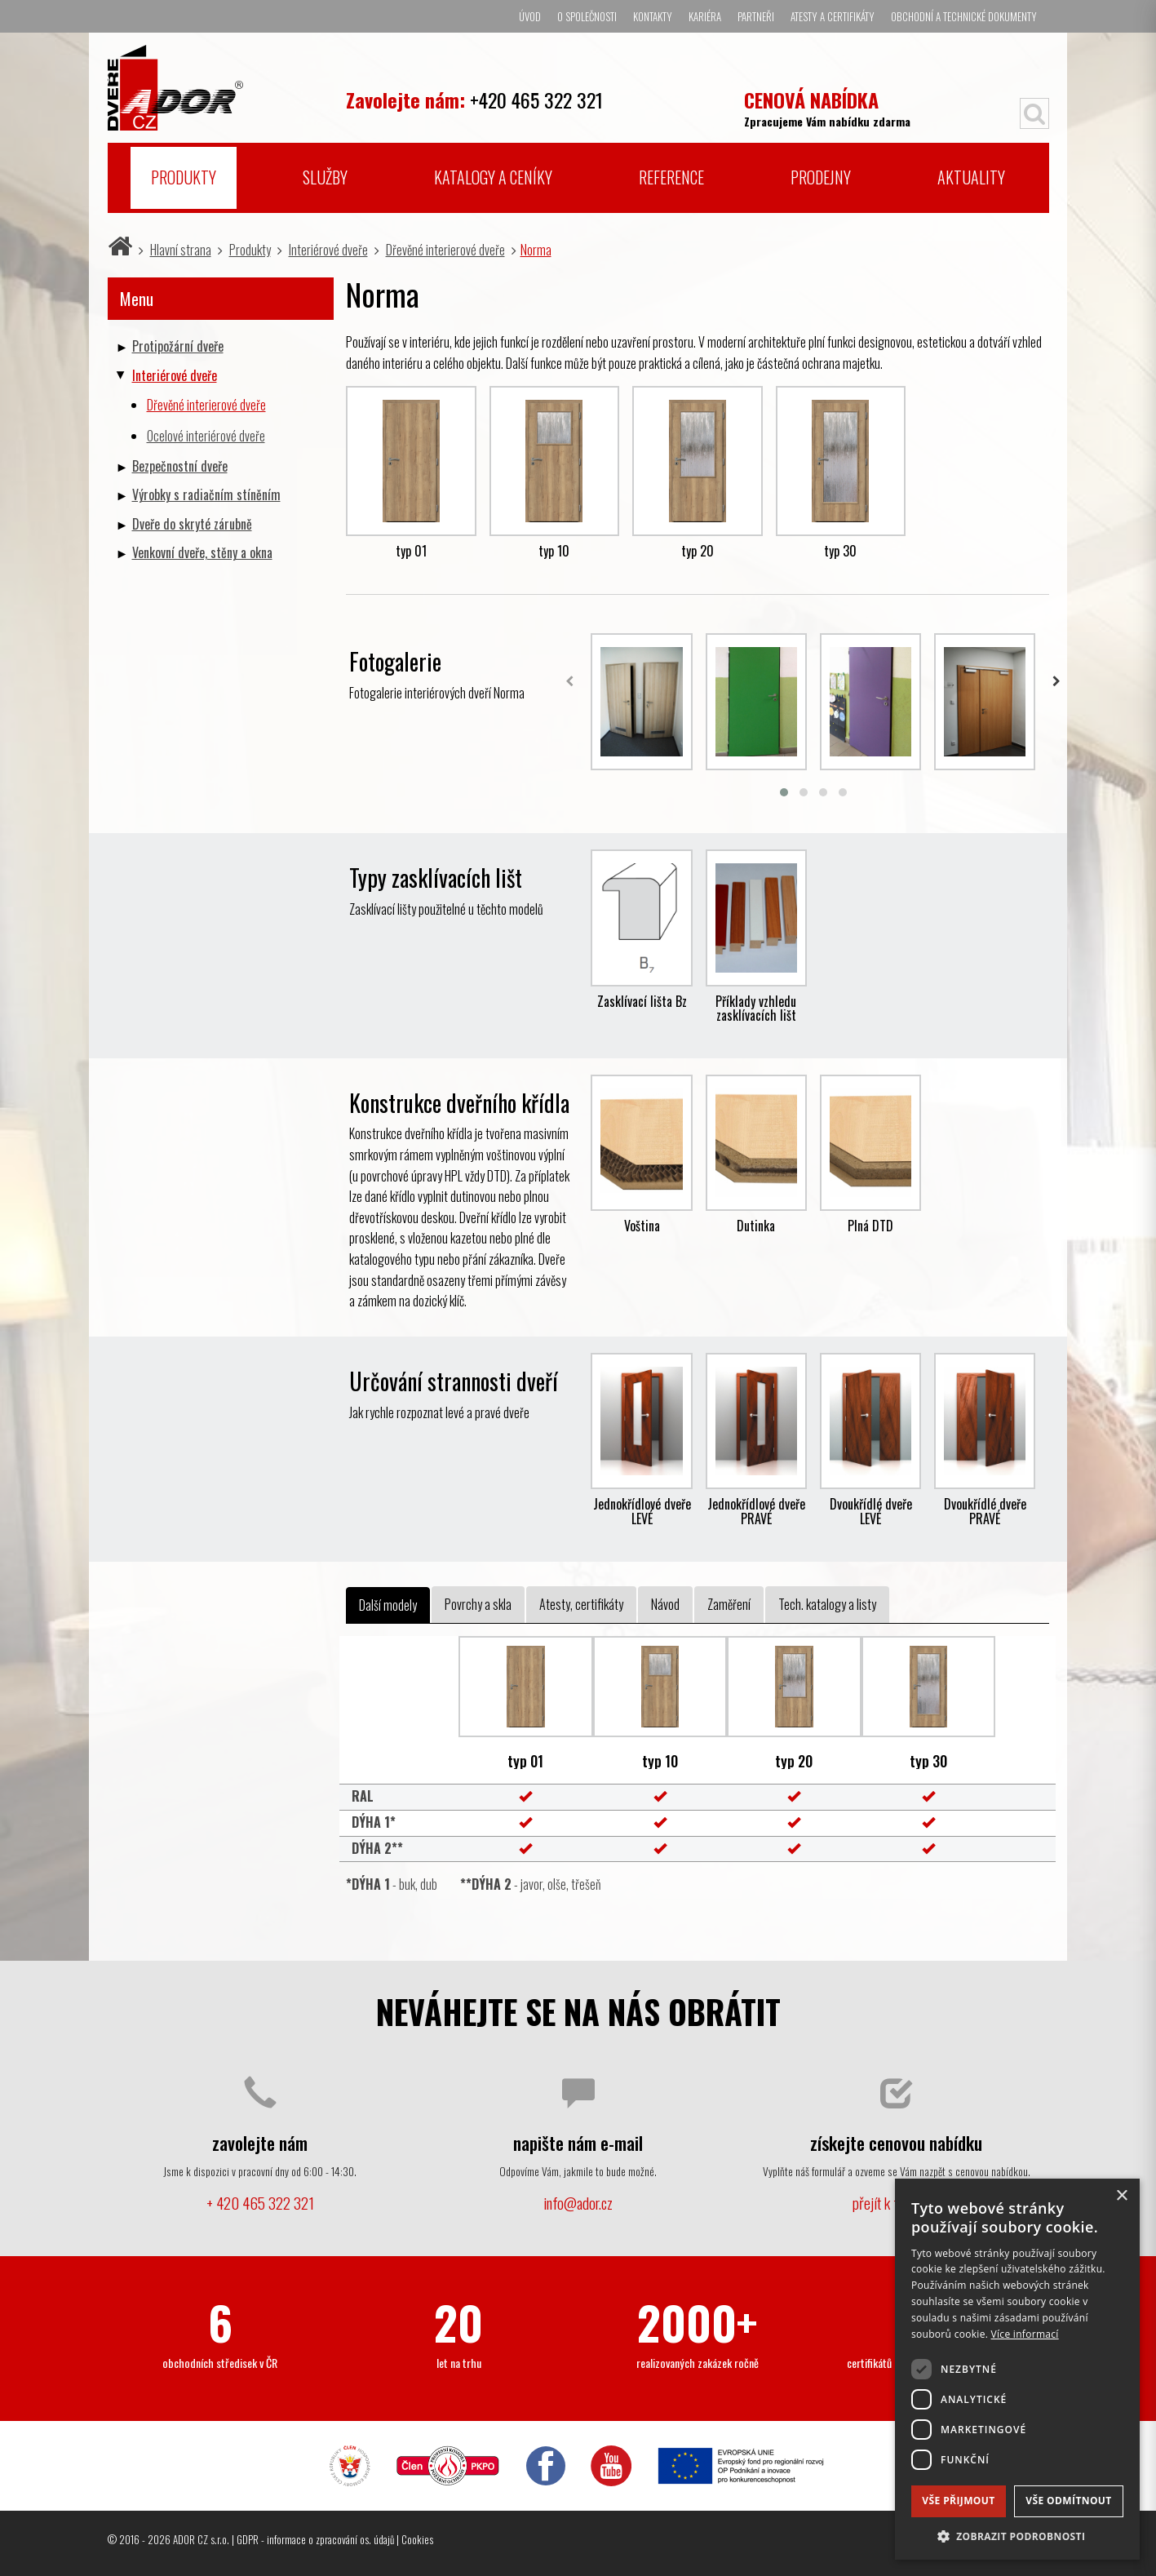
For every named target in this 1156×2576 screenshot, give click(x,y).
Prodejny (821, 177)
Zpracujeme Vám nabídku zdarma (827, 107)
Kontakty (652, 16)
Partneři (755, 16)
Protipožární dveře (178, 346)
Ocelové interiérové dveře (206, 436)
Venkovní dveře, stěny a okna (202, 552)
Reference (671, 177)
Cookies (417, 2539)
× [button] (1121, 2196)
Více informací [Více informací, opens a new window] (1025, 2334)
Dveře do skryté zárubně (192, 524)
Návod (665, 1604)
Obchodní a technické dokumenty (964, 16)
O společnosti (587, 16)
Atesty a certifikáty (833, 16)
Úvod (530, 16)
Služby (325, 177)
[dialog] (1017, 2369)
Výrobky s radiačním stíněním (206, 494)
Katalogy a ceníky (493, 177)
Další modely (388, 1605)
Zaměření (729, 1604)
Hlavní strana (180, 249)
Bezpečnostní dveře (180, 466)
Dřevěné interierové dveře (445, 249)
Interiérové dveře (328, 249)
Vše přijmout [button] (958, 2500)
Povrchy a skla (478, 1604)
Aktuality (971, 177)
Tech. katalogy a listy (827, 1604)
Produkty (183, 177)
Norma (535, 249)
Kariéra (705, 16)
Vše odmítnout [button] (1068, 2500)
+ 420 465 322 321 (260, 2203)
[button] (1017, 2535)
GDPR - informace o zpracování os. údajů (315, 2539)
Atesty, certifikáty (581, 1604)
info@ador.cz (578, 2203)
